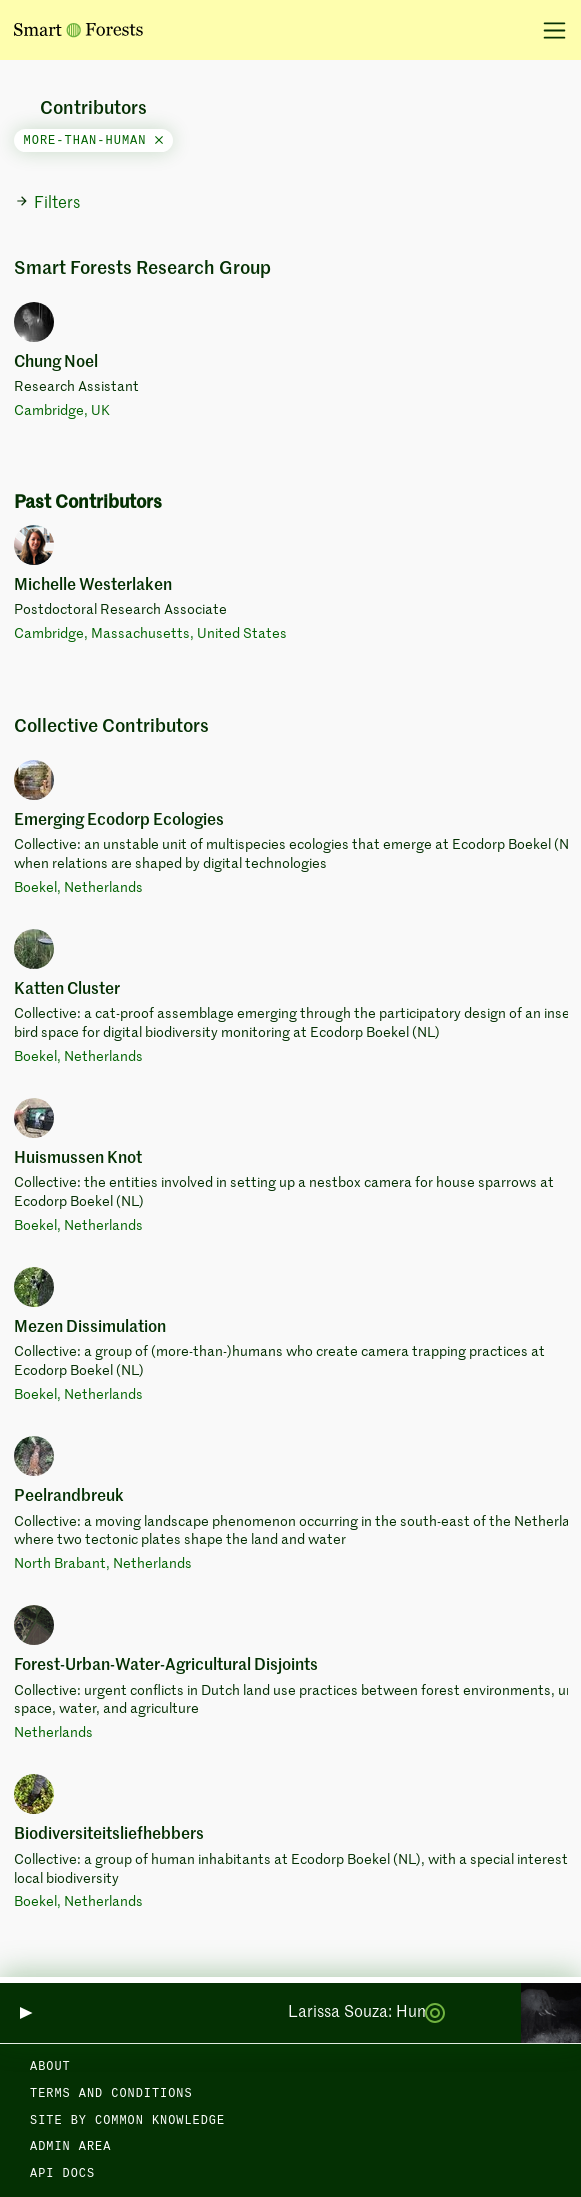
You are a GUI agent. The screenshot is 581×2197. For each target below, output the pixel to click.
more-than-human (93, 141)
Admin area (70, 2147)
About (50, 2067)
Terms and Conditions (111, 2094)
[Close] (159, 141)
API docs (62, 2174)
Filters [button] (47, 203)
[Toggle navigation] (547, 30)
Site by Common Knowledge (127, 2121)
